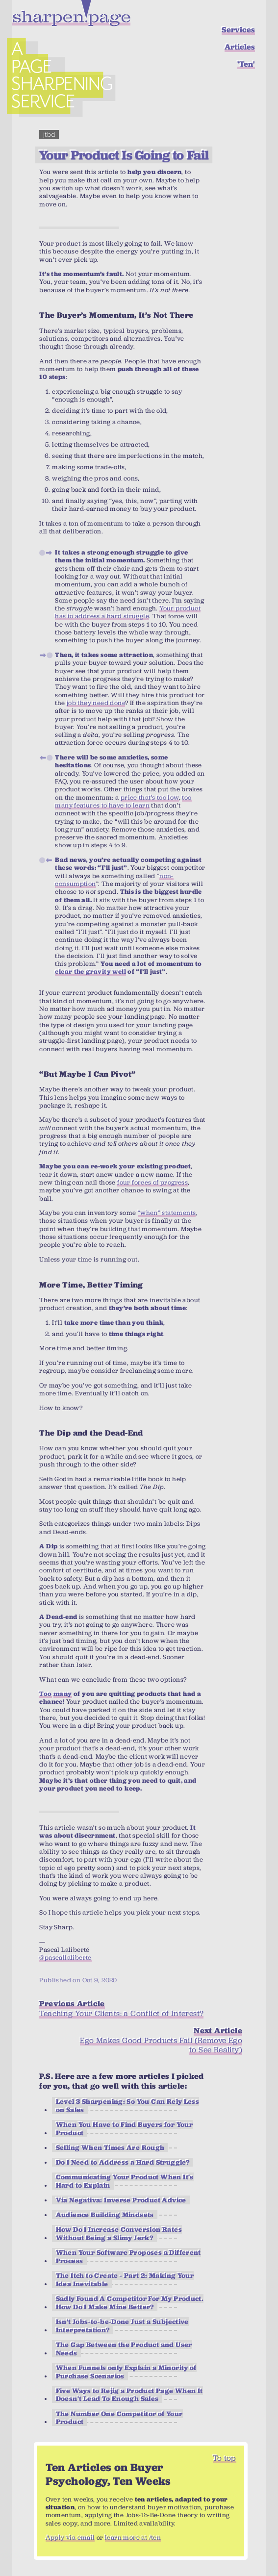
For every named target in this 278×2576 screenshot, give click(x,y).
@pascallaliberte (65, 1957)
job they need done (96, 703)
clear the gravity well (90, 971)
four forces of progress (152, 1182)
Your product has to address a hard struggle (128, 612)
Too (45, 1694)
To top (224, 2458)
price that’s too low (150, 797)
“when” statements (167, 1213)
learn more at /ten (133, 2537)
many (62, 1694)
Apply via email (70, 2537)
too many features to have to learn (123, 801)
